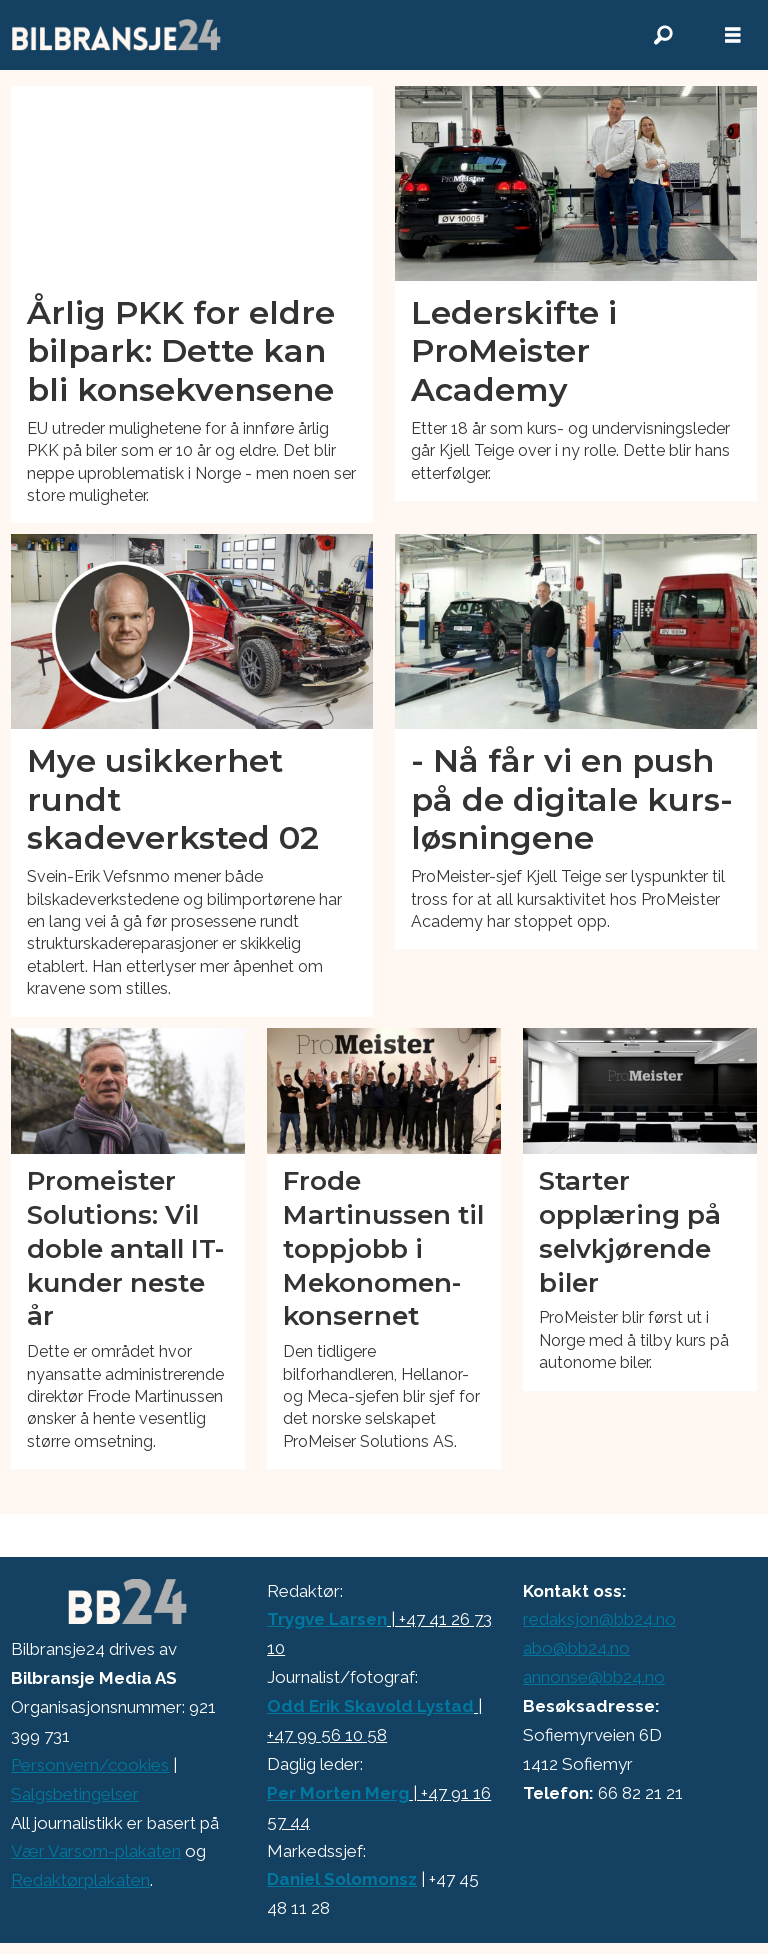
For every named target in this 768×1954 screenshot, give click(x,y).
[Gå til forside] (117, 35)
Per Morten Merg (338, 1793)
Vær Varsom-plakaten (96, 1851)
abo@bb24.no (576, 1648)
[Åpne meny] (733, 35)
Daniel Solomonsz (342, 1879)
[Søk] (663, 35)
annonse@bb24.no (594, 1677)
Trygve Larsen (327, 1619)
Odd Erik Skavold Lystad (370, 1706)
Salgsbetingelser (75, 1794)
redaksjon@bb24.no (599, 1619)
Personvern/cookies (90, 1765)
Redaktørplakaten (80, 1880)
